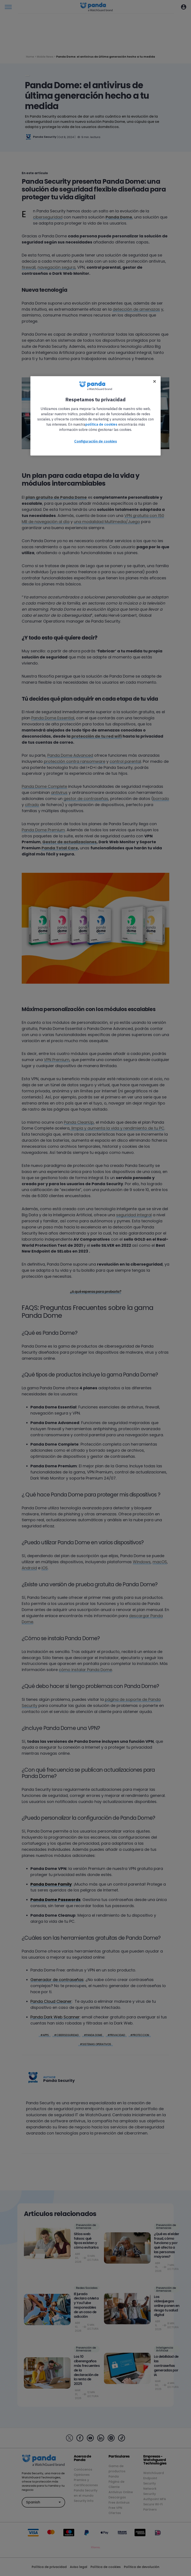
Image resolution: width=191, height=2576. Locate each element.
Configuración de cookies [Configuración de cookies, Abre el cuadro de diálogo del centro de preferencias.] (95, 441)
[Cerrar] (154, 381)
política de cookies (101, 424)
